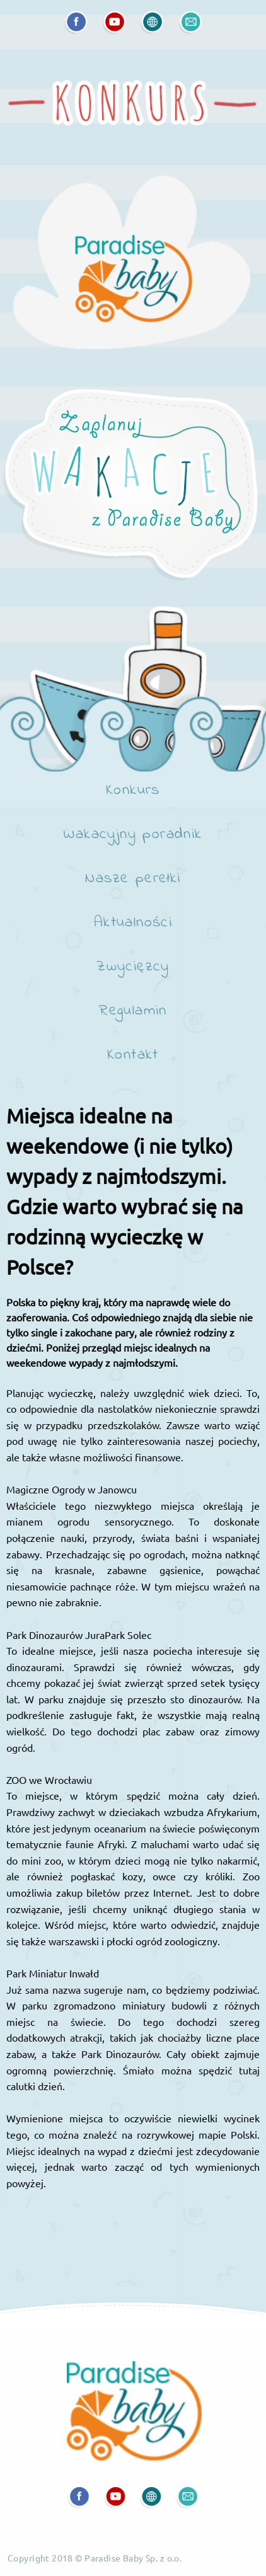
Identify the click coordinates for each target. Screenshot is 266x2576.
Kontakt (133, 1056)
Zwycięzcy (133, 968)
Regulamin (133, 1012)
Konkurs (133, 791)
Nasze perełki (132, 879)
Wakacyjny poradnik (133, 835)
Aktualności (133, 924)
